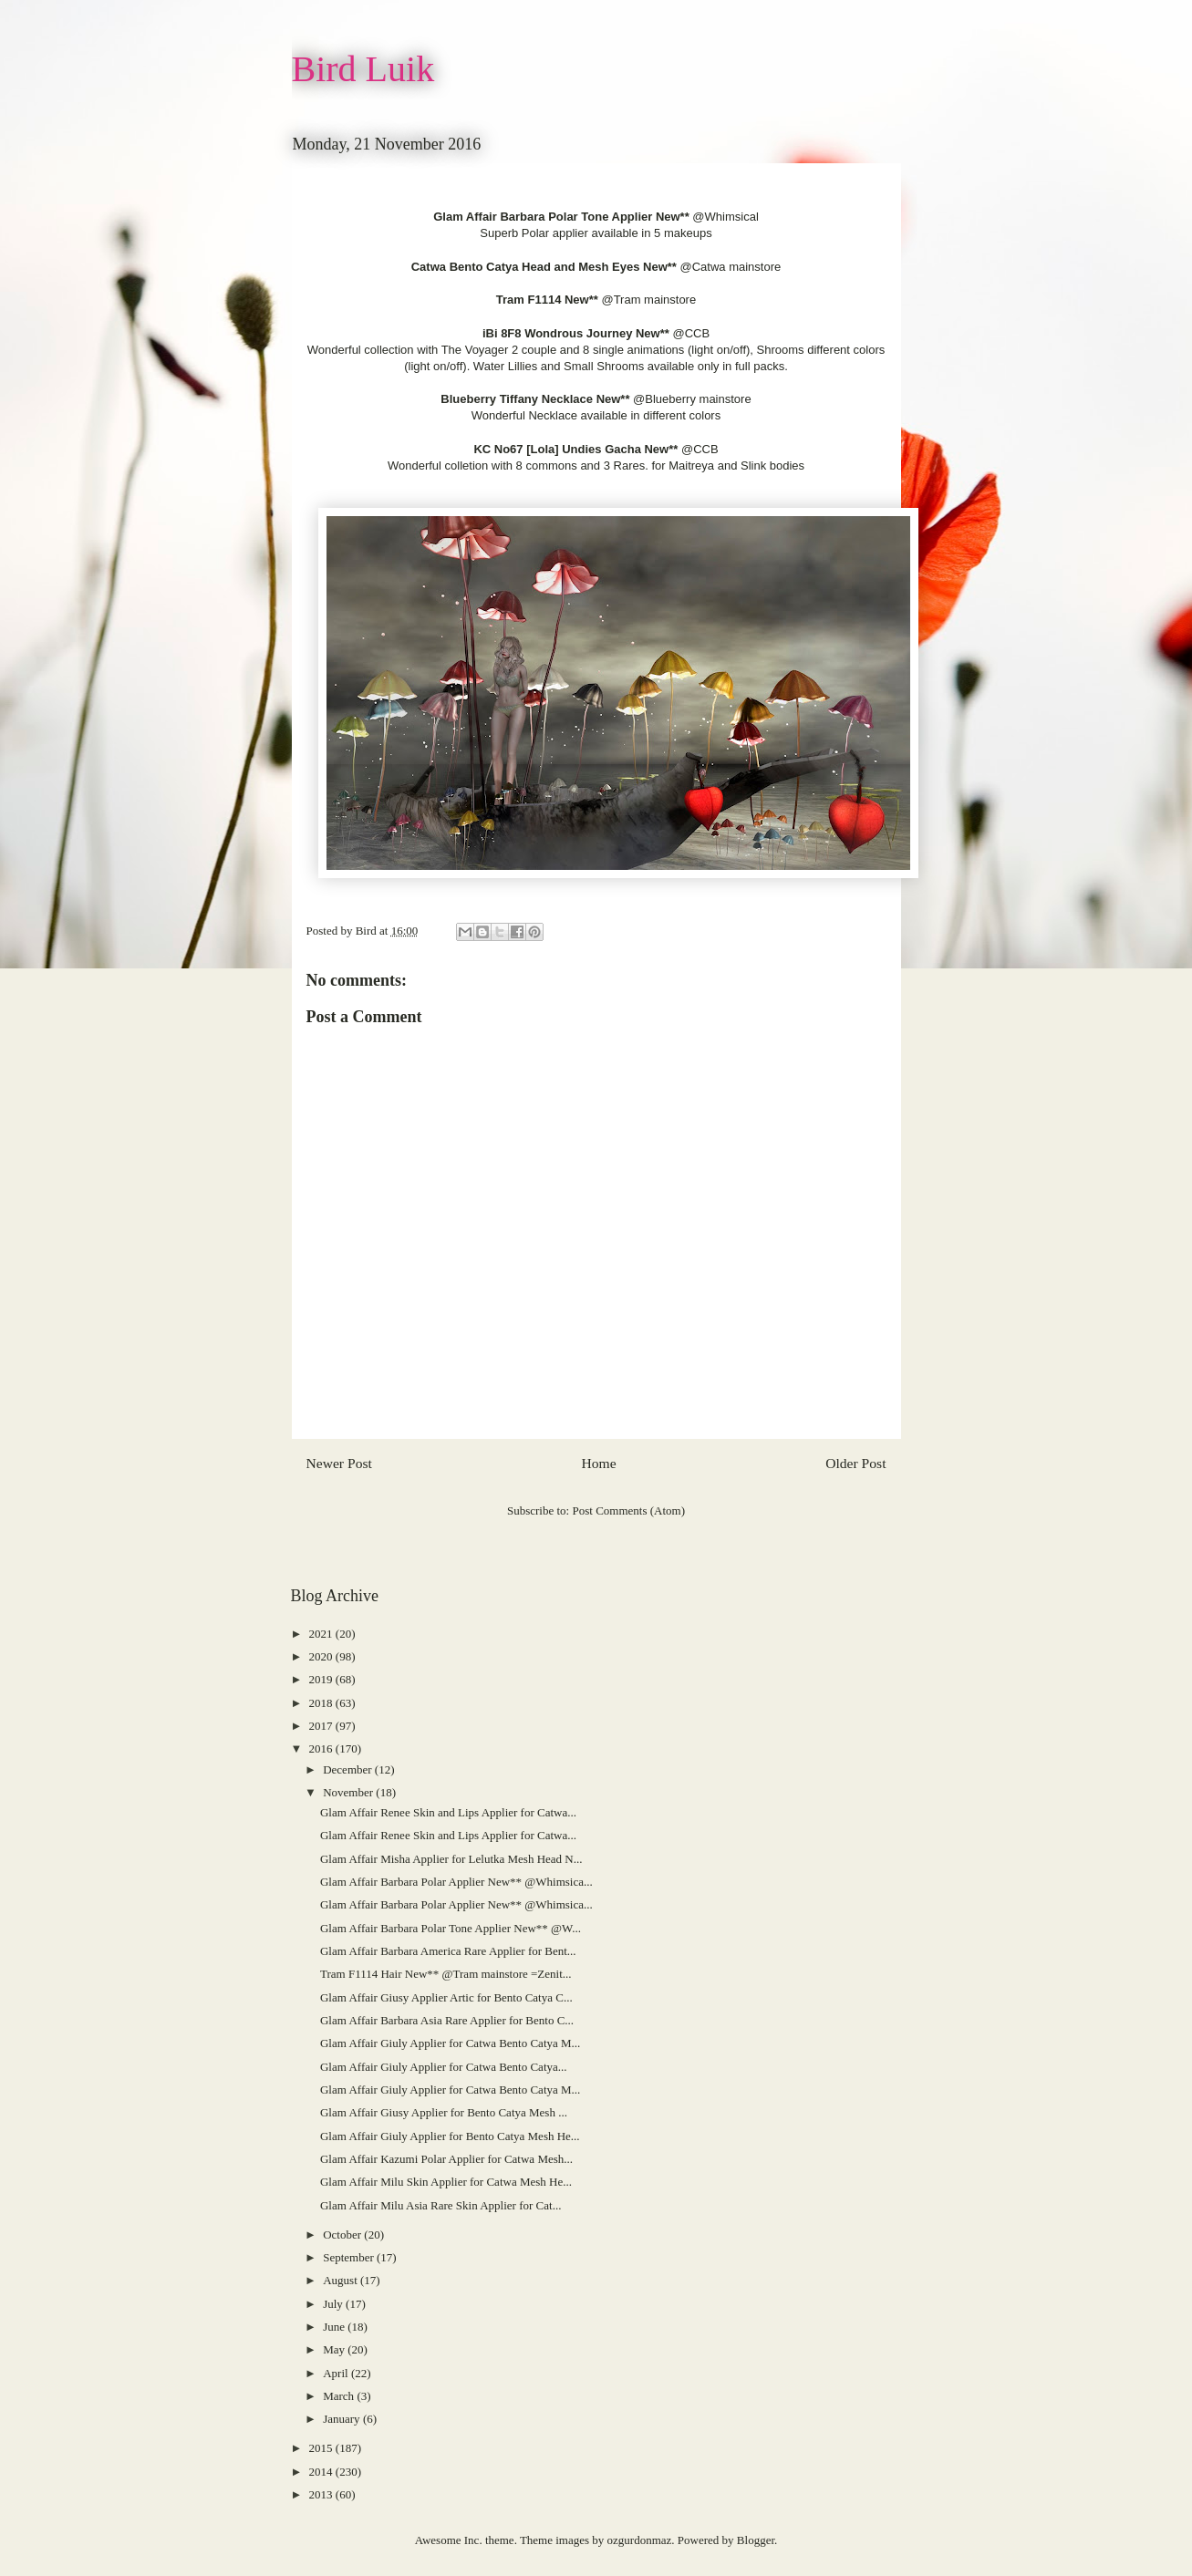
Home (598, 1463)
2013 (322, 2494)
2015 (322, 2448)
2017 (322, 1726)
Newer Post (339, 1463)
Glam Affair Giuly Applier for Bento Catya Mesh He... (450, 2136)
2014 (322, 2471)
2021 (322, 1633)
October (343, 2234)
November (349, 1792)
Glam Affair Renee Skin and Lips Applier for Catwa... (448, 1812)
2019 (322, 1679)
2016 (322, 1748)
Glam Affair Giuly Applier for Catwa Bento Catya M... (450, 2043)
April (337, 2373)
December (349, 1769)
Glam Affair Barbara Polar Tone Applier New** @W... (450, 1928)
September (350, 2257)
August (341, 2280)
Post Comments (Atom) (628, 1510)
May (335, 2349)
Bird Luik (363, 68)
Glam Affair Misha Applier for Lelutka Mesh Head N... (451, 1859)
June (335, 2326)
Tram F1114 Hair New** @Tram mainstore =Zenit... (446, 1974)
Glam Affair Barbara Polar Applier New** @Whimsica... (456, 1881)
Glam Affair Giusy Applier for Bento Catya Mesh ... (443, 2112)
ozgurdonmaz (639, 2540)
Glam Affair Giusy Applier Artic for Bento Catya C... (446, 1997)
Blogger (755, 2540)
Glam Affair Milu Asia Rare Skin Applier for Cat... (440, 2205)
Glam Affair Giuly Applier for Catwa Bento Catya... (443, 2067)
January (343, 2419)
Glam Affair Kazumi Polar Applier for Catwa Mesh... (446, 2159)
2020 (322, 1656)
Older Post (855, 1463)
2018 (322, 1703)
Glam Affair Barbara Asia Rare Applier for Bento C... (447, 2020)
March (340, 2396)
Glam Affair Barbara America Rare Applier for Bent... (448, 1951)
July (334, 2304)
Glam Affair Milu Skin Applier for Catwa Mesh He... (446, 2181)
